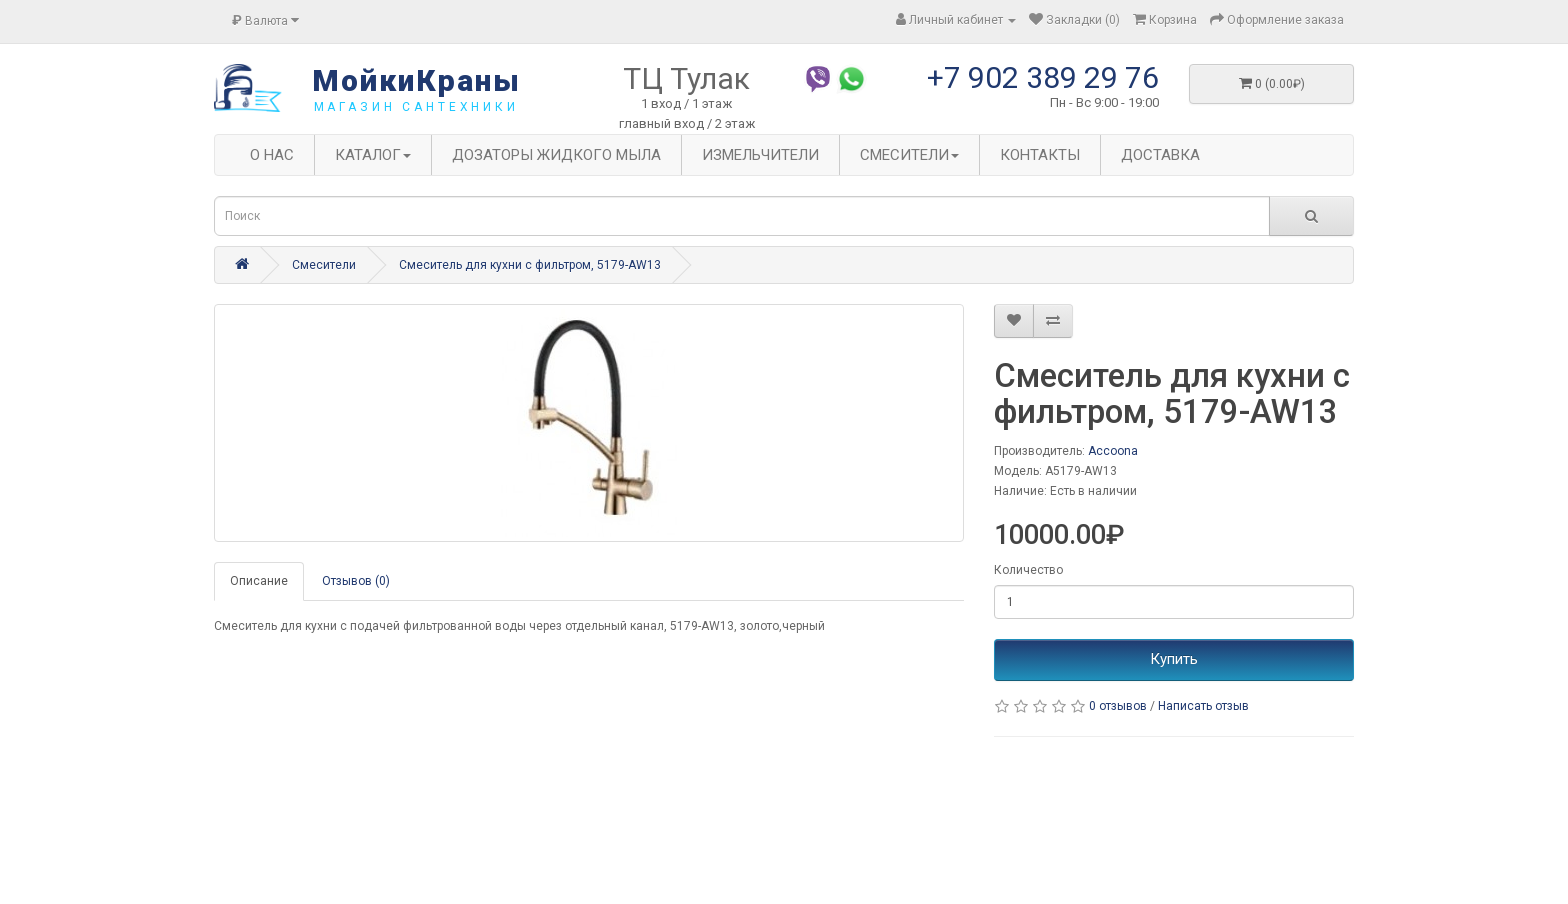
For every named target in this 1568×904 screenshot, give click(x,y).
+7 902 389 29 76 (1043, 77)
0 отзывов (1118, 706)
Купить (1174, 659)
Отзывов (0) (356, 581)
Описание (259, 581)
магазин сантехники (416, 107)
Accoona (1113, 451)
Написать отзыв (1203, 706)
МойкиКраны (416, 80)
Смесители (324, 265)
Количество (1028, 570)
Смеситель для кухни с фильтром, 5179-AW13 (530, 265)
